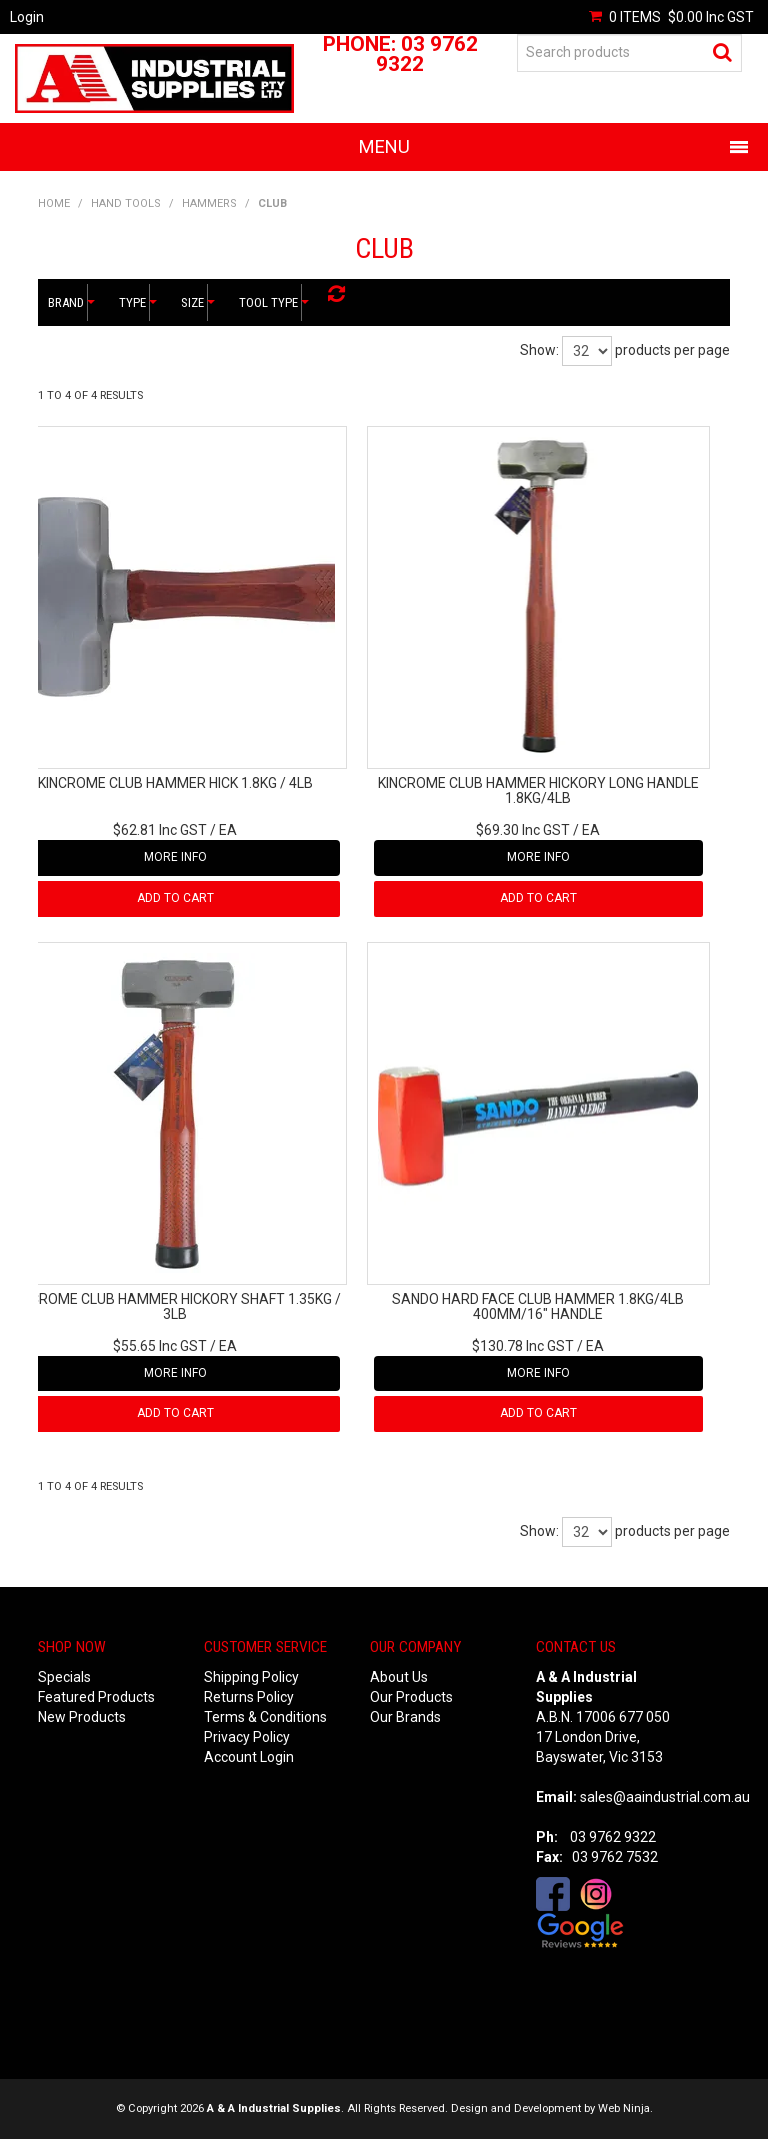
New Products (82, 1717)
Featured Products (96, 1697)
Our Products (411, 1697)
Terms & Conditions (265, 1717)
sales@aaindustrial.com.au (665, 1797)
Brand (68, 302)
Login (27, 17)
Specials (64, 1677)
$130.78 (523, 1346)
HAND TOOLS (126, 203)
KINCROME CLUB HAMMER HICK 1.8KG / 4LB (175, 783)
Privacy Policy (247, 1737)
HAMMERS (209, 203)
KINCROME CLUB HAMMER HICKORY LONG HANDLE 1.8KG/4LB (538, 790)
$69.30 (523, 830)
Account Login (249, 1757)
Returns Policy (249, 1697)
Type (134, 302)
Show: (539, 350)
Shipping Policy (251, 1677)
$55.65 (160, 1346)
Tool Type (270, 302)
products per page (672, 350)
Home (54, 203)
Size (194, 302)
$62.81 (160, 830)
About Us (399, 1677)
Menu (384, 146)
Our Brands (405, 1717)
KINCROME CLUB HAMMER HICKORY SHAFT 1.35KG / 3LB (175, 1306)
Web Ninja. (625, 2108)
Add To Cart (175, 898)
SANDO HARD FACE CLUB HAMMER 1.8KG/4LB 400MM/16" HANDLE (538, 1306)
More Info (175, 857)
